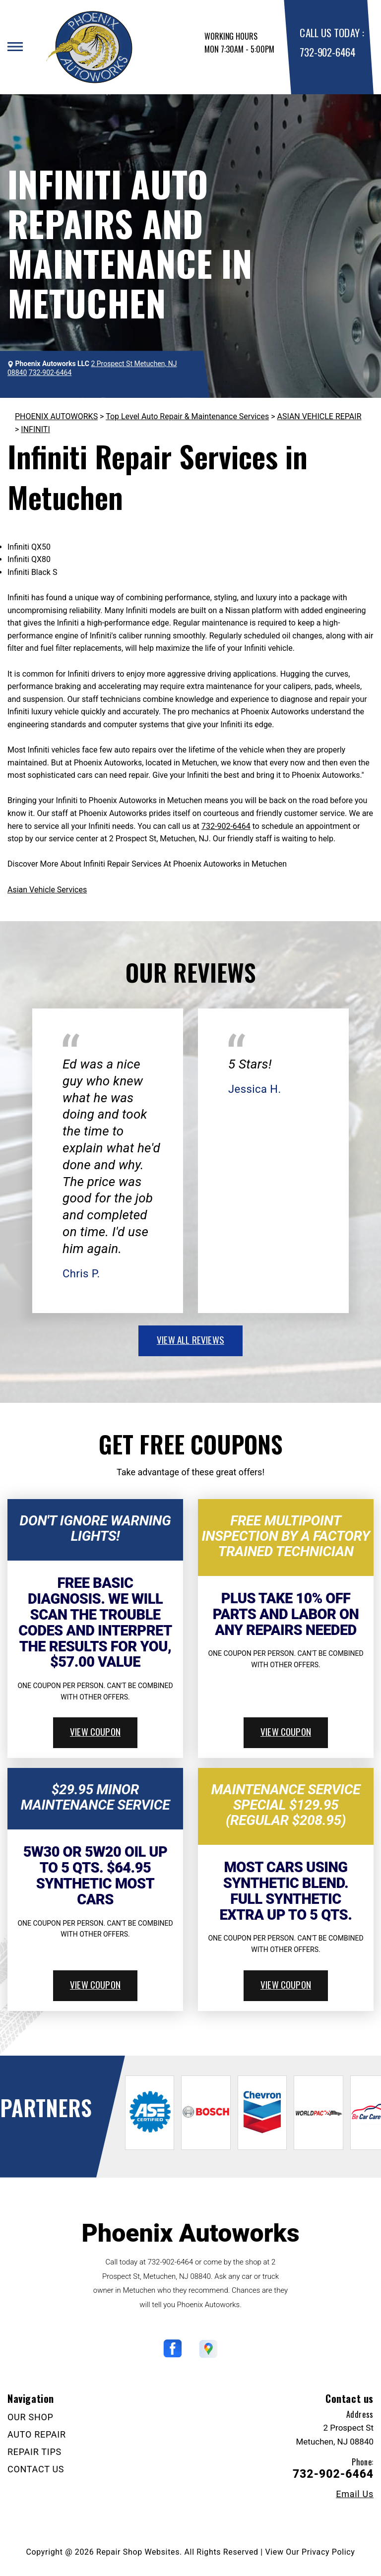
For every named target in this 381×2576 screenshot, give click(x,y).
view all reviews (190, 1339)
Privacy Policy (328, 2552)
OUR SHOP (30, 2417)
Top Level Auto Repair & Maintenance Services (187, 416)
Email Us (355, 2494)
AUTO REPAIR (36, 2434)
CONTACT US (35, 2469)
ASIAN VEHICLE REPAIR (319, 416)
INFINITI (35, 429)
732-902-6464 (327, 52)
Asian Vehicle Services (47, 889)
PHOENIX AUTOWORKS (56, 416)
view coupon (95, 1731)
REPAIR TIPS (34, 2452)
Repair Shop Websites (138, 2552)
